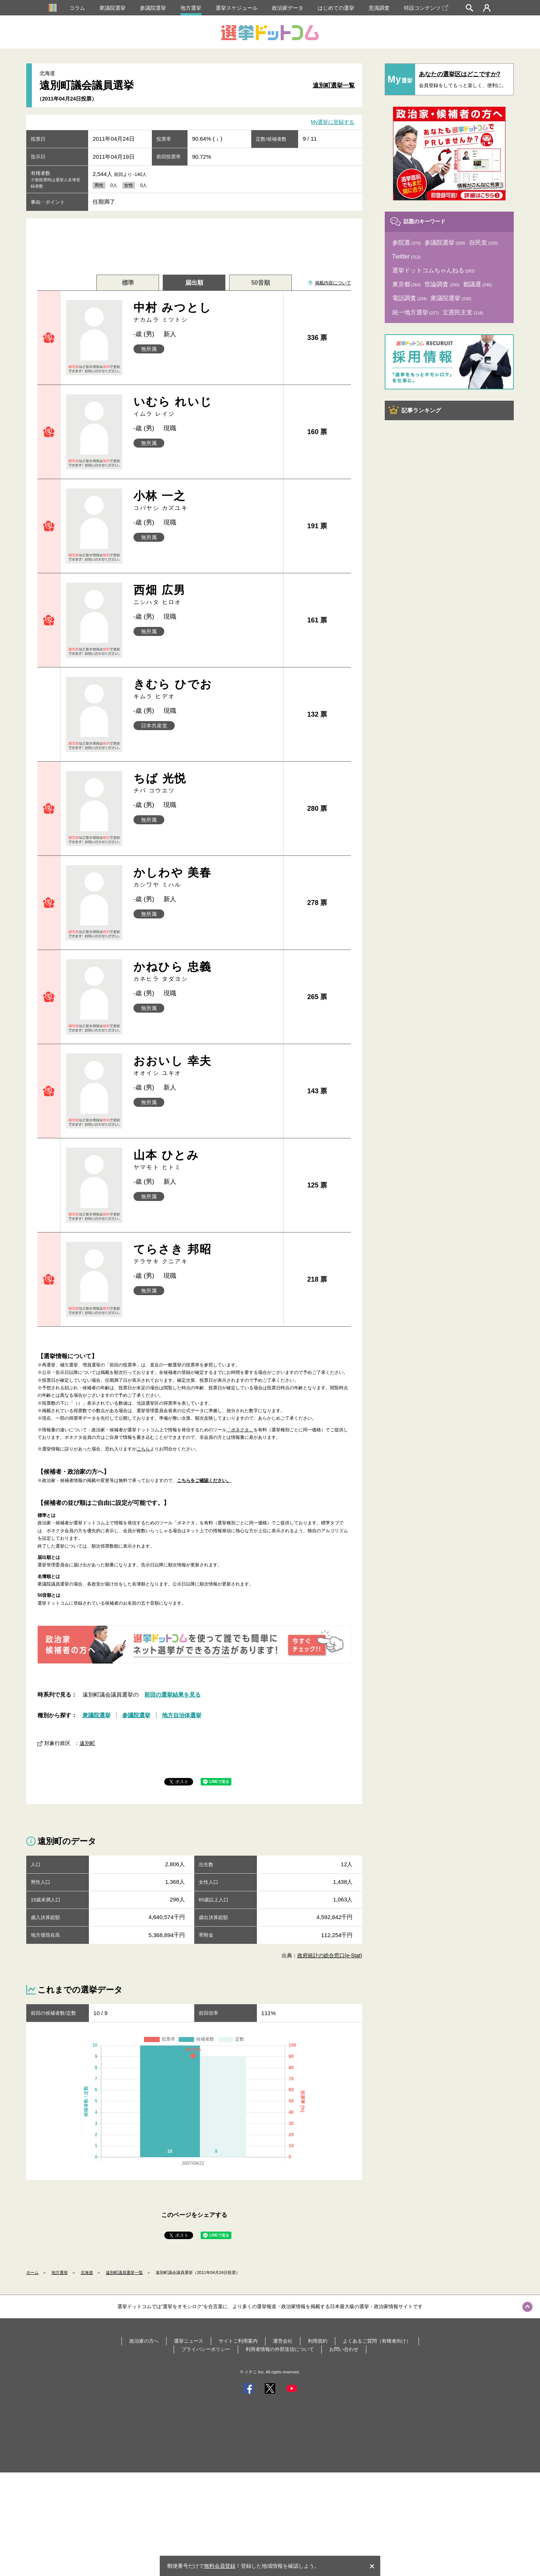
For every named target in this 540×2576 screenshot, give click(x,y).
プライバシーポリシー (206, 2349)
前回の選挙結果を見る (172, 1694)
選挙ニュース (188, 2341)
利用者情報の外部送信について (280, 2349)
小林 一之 (206, 501)
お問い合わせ (343, 2349)
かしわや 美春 (206, 877)
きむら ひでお (206, 689)
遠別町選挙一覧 (334, 85)
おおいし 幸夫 (206, 1066)
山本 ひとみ (206, 1160)
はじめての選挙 (336, 8)
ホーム (32, 2272)
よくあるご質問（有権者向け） (377, 2341)
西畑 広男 (206, 595)
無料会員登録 (220, 2566)
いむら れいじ (206, 406)
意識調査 (379, 8)
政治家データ (287, 8)
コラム (77, 8)
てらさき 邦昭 (206, 1254)
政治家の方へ (144, 2341)
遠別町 (87, 1743)
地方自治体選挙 (181, 1715)
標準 (128, 283)
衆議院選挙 (112, 8)
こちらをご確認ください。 (204, 1480)
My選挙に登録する (333, 122)
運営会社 (282, 2341)
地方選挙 (190, 8)
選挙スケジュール (237, 8)
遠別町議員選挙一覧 (124, 2272)
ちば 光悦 (206, 783)
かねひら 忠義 (206, 971)
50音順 (260, 283)
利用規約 (317, 2341)
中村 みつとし (206, 312)
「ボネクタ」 (240, 1429)
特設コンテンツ (426, 8)
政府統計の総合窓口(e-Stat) (329, 1955)
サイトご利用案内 (238, 2341)
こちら (143, 1449)
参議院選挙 (153, 8)
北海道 (87, 2272)
